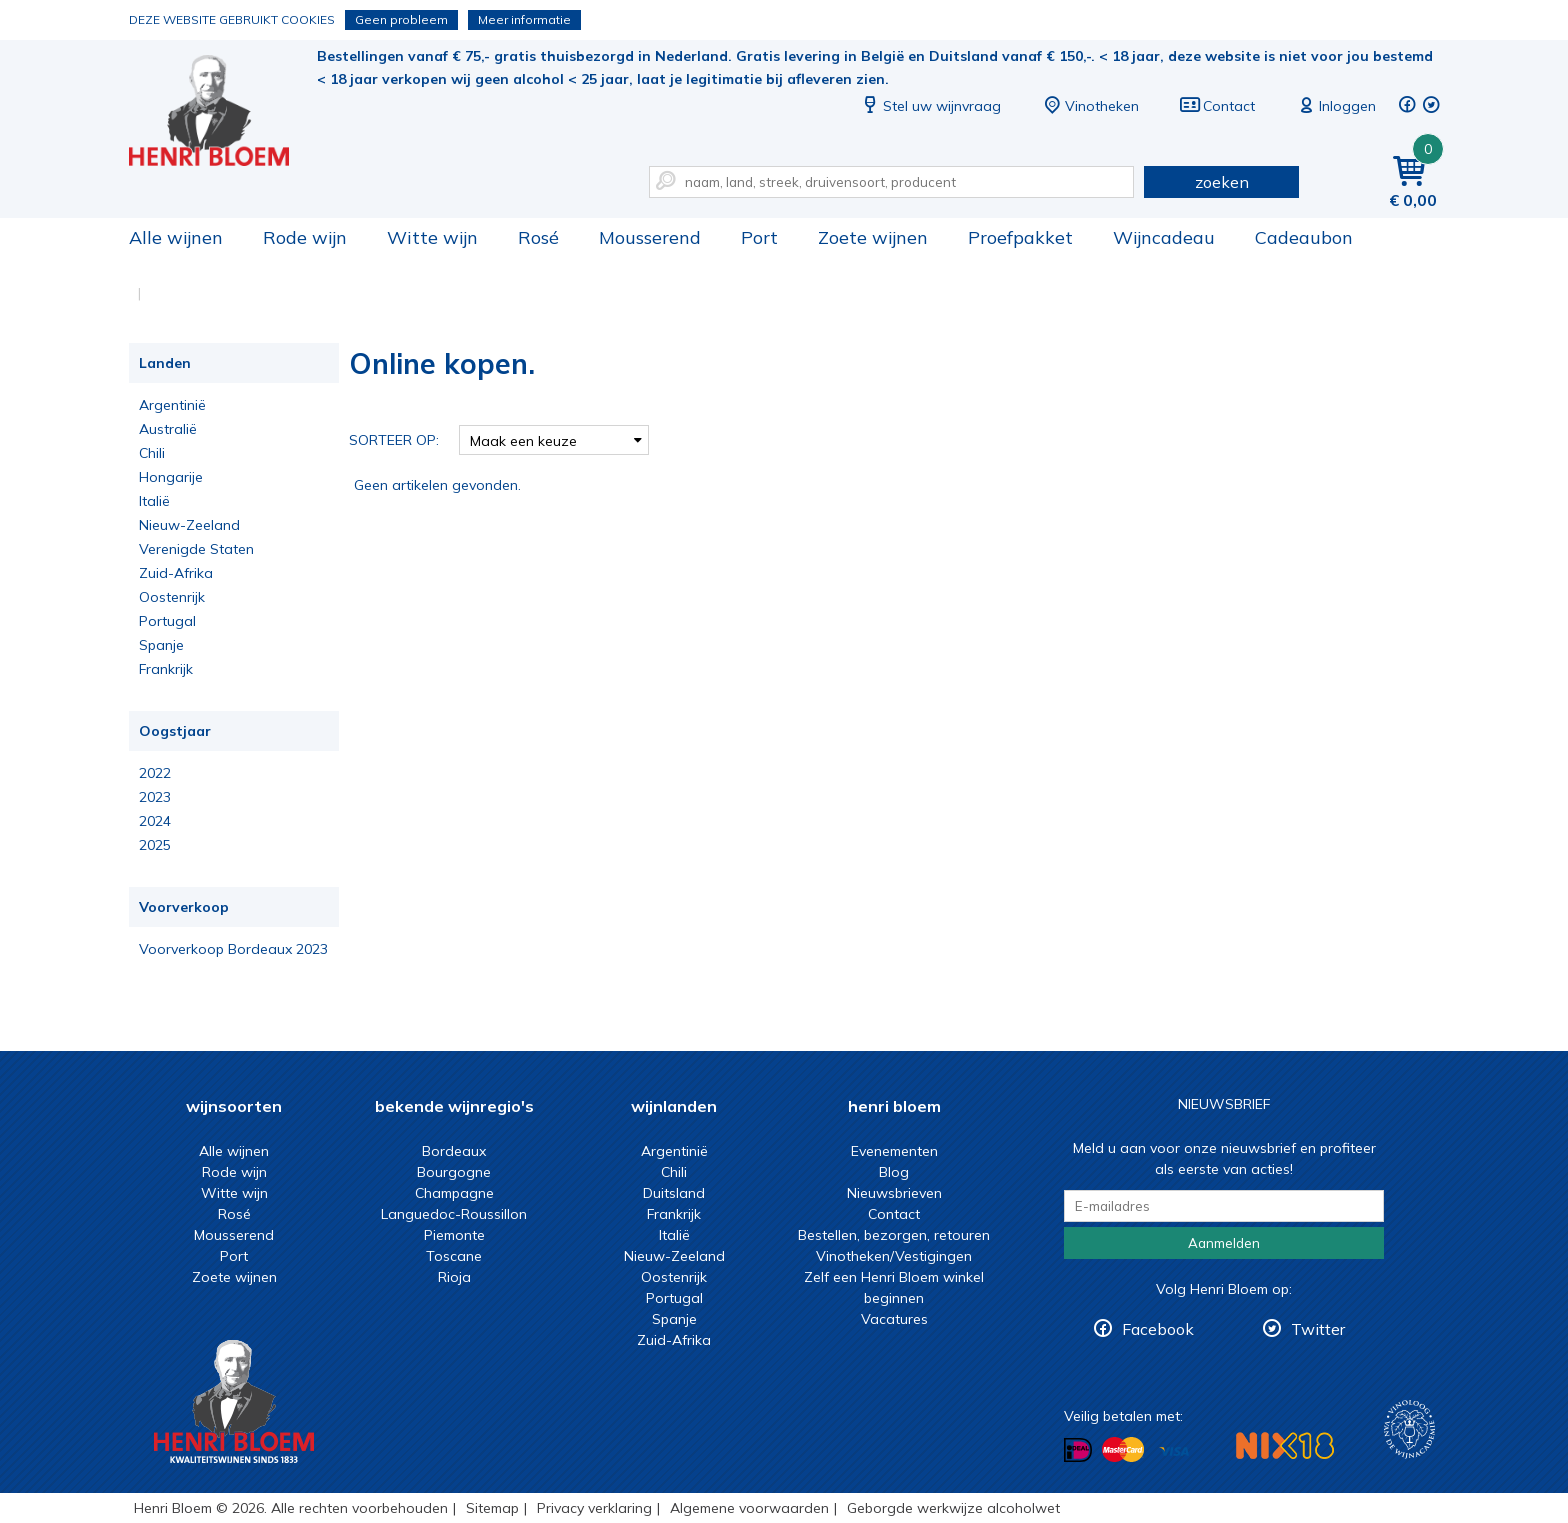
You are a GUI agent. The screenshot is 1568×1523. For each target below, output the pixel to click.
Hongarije (171, 477)
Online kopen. (223, 110)
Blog (894, 1172)
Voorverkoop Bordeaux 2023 (233, 949)
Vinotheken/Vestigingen (894, 1256)
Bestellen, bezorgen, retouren (894, 1235)
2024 (155, 821)
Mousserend (650, 237)
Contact (1217, 106)
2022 (155, 773)
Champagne (454, 1193)
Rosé (538, 237)
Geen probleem (401, 19)
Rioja (454, 1277)
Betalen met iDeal (1078, 1450)
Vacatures (894, 1319)
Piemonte (454, 1235)
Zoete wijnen (873, 237)
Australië (168, 429)
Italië (154, 501)
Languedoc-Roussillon (454, 1214)
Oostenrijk (172, 597)
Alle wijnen (176, 237)
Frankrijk (166, 669)
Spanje (161, 645)
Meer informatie (524, 19)
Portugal (167, 621)
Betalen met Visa (1174, 1451)
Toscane (454, 1256)
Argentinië (172, 405)
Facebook (1158, 1329)
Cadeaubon (1304, 237)
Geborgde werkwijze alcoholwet (953, 1508)
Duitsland (674, 1193)
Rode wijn (305, 237)
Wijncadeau (1164, 237)
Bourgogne (454, 1172)
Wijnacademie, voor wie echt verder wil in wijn (1409, 1429)
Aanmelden (1224, 1243)
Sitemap (492, 1508)
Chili (152, 453)
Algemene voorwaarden (749, 1508)
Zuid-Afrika (176, 573)
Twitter (1318, 1329)
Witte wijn (432, 237)
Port (759, 237)
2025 (155, 845)
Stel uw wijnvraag (930, 106)
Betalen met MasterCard (1123, 1450)
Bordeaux (454, 1151)
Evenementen (894, 1151)
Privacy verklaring (594, 1508)
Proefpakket (1020, 237)
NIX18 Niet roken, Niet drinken (1285, 1445)
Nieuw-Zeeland (189, 525)
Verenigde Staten (196, 549)
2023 (155, 797)
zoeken (1222, 182)
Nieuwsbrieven (894, 1193)
